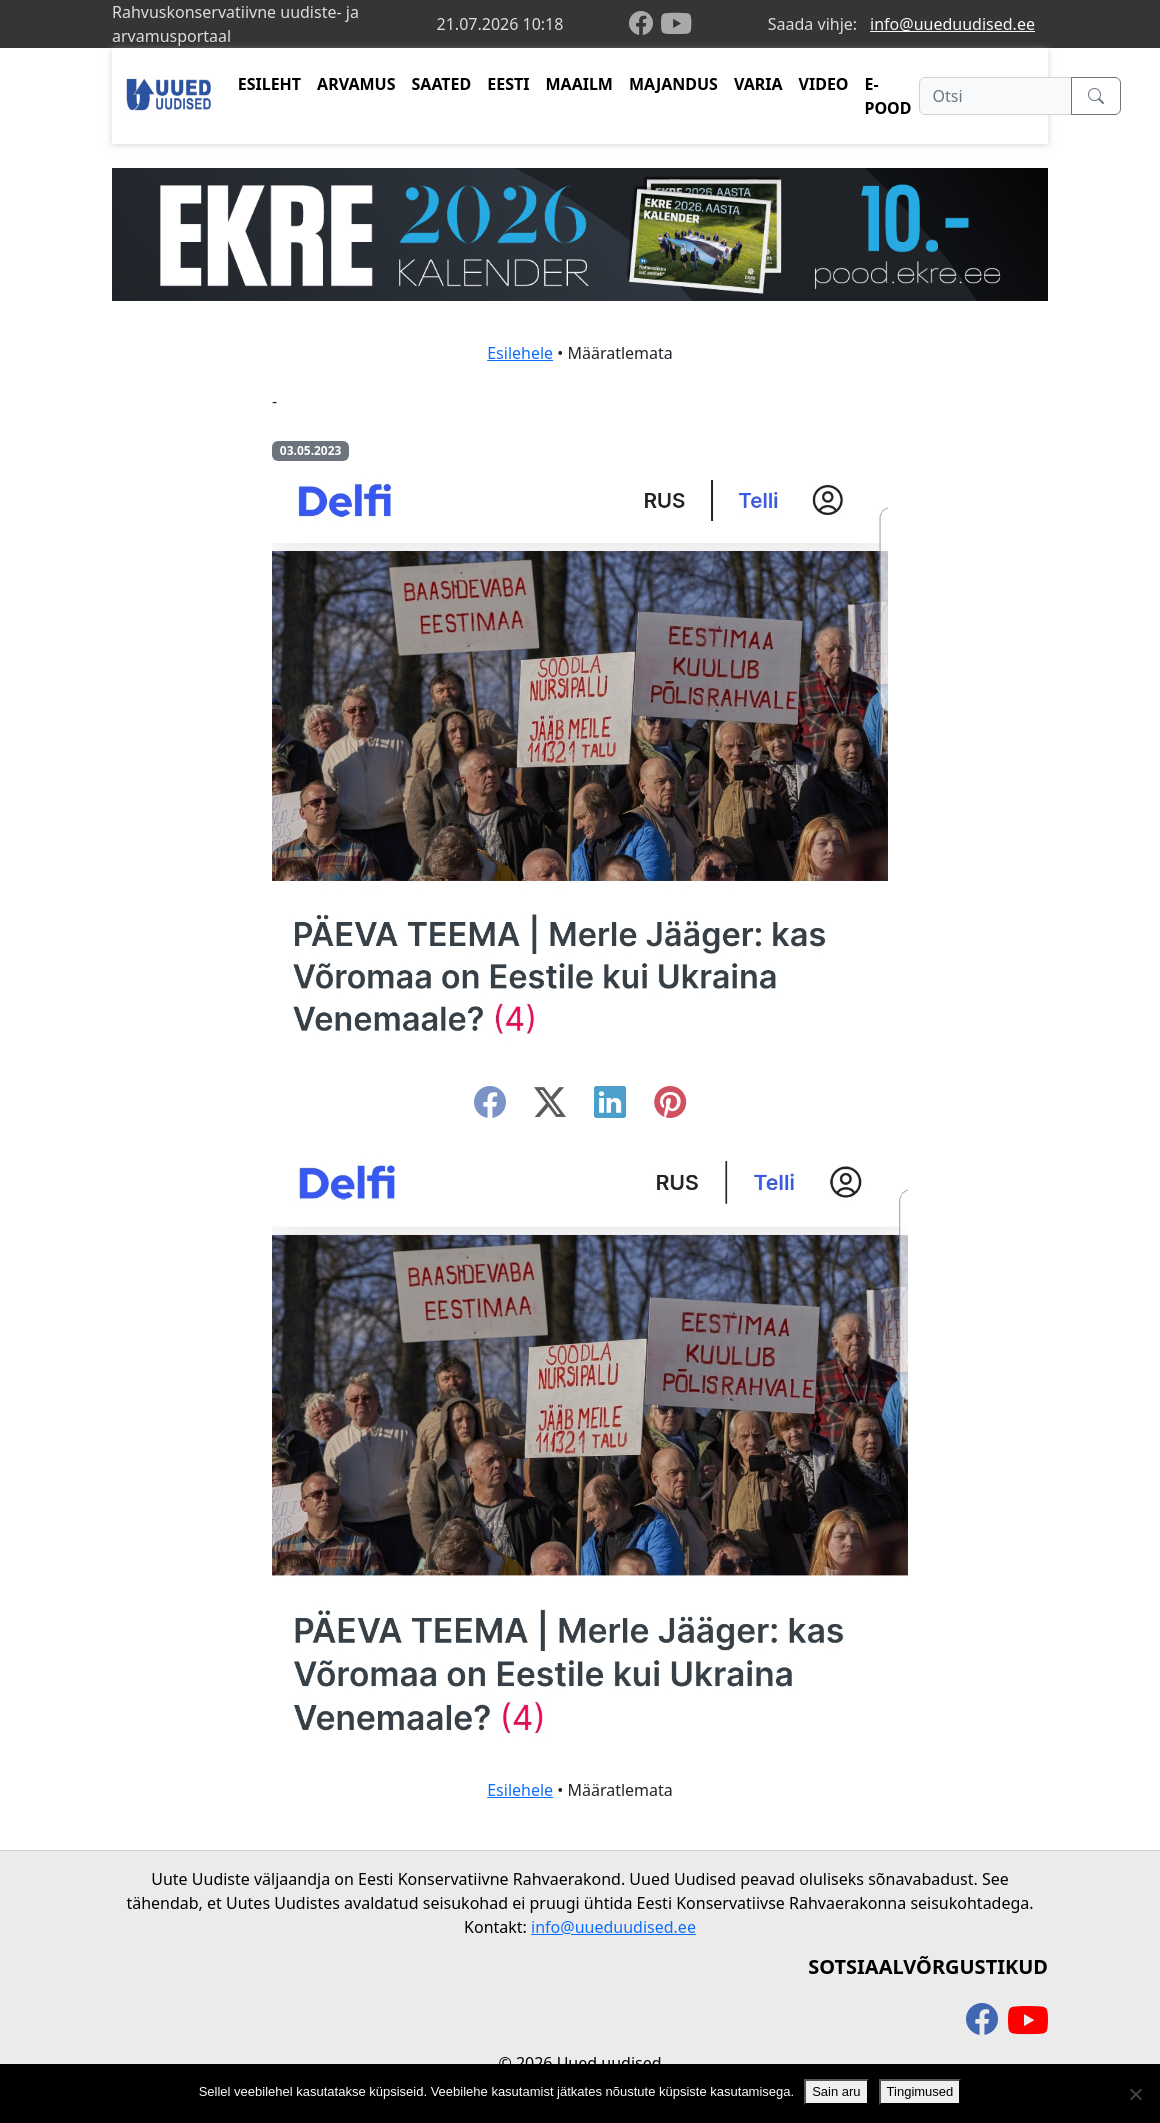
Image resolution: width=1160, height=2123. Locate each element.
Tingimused (920, 2091)
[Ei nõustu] (1135, 2094)
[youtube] (676, 24)
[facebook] (645, 24)
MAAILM (579, 84)
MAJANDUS (673, 84)
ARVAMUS (356, 84)
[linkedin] (610, 1108)
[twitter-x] (550, 1108)
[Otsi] (995, 96)
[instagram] (670, 1108)
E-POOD (888, 96)
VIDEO (824, 84)
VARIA (758, 84)
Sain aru (836, 2091)
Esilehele (520, 353)
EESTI (508, 84)
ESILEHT (269, 84)
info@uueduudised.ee (952, 24)
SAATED (442, 84)
